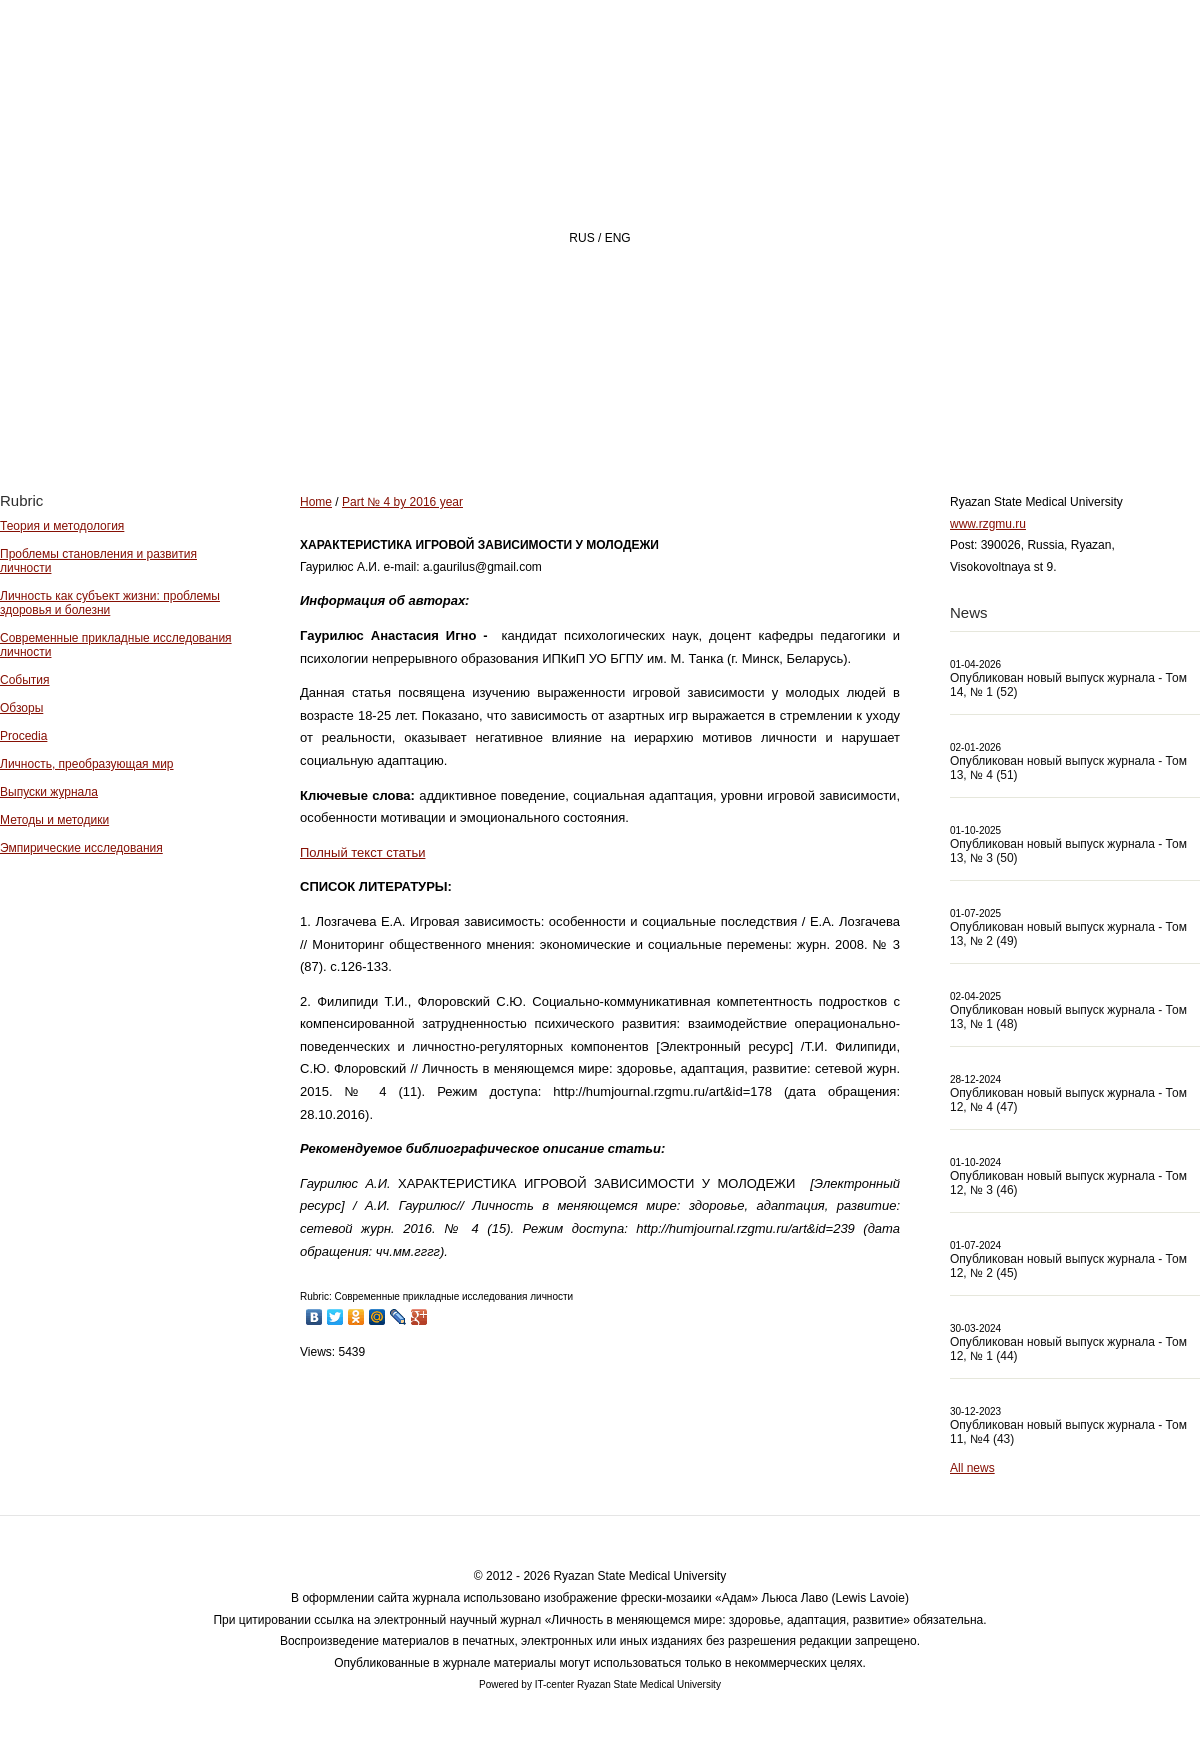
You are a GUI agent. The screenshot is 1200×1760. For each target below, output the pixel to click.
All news (972, 1468)
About (568, 416)
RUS (581, 238)
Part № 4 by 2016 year (402, 502)
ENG (618, 238)
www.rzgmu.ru (988, 524)
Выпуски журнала (49, 792)
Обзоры (21, 708)
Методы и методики (54, 820)
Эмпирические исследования (81, 848)
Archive (822, 416)
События (25, 680)
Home (454, 416)
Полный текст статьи (362, 852)
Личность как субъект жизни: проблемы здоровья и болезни (110, 603)
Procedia (23, 736)
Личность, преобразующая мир (87, 764)
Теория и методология (62, 526)
